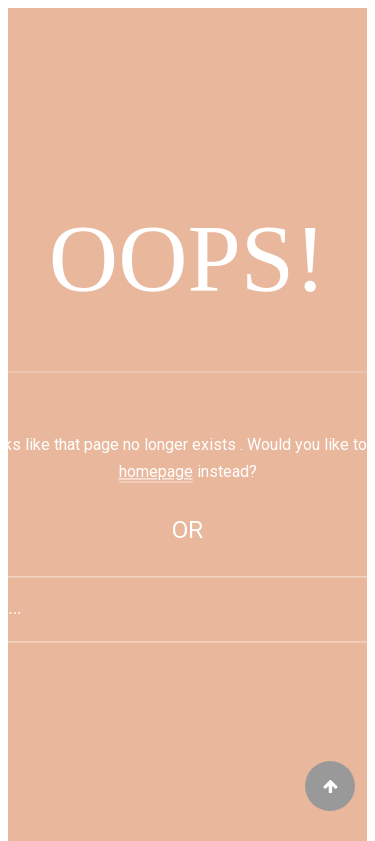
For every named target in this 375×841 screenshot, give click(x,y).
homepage (156, 471)
